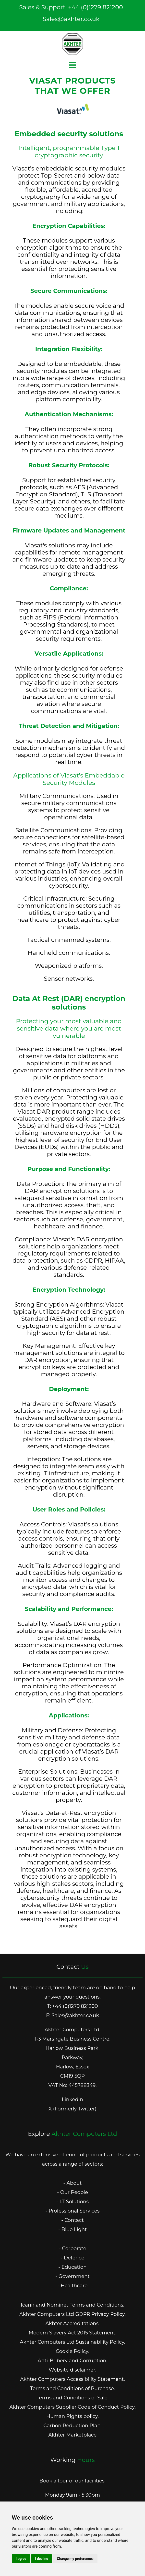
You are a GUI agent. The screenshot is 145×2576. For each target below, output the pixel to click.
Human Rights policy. (72, 2416)
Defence (74, 2258)
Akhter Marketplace (72, 2435)
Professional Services (73, 2211)
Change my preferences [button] (75, 2559)
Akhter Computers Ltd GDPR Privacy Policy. (72, 2314)
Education (74, 2267)
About (74, 2183)
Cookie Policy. (72, 2351)
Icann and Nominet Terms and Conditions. (72, 2305)
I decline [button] (41, 2559)
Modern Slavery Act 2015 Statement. (72, 2333)
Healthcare (74, 2286)
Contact (74, 2220)
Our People (74, 2192)
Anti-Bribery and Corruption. (72, 2360)
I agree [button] (21, 2559)
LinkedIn (72, 2099)
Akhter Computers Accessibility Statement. (72, 2379)
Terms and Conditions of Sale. (72, 2398)
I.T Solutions (74, 2201)
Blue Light (74, 2229)
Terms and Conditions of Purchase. (72, 2388)
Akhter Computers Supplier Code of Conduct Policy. (72, 2407)
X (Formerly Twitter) (72, 2109)
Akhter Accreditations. (72, 2323)
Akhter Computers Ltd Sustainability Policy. (72, 2342)
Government (74, 2276)
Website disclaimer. (73, 2370)
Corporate (74, 2248)
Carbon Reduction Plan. (72, 2425)
